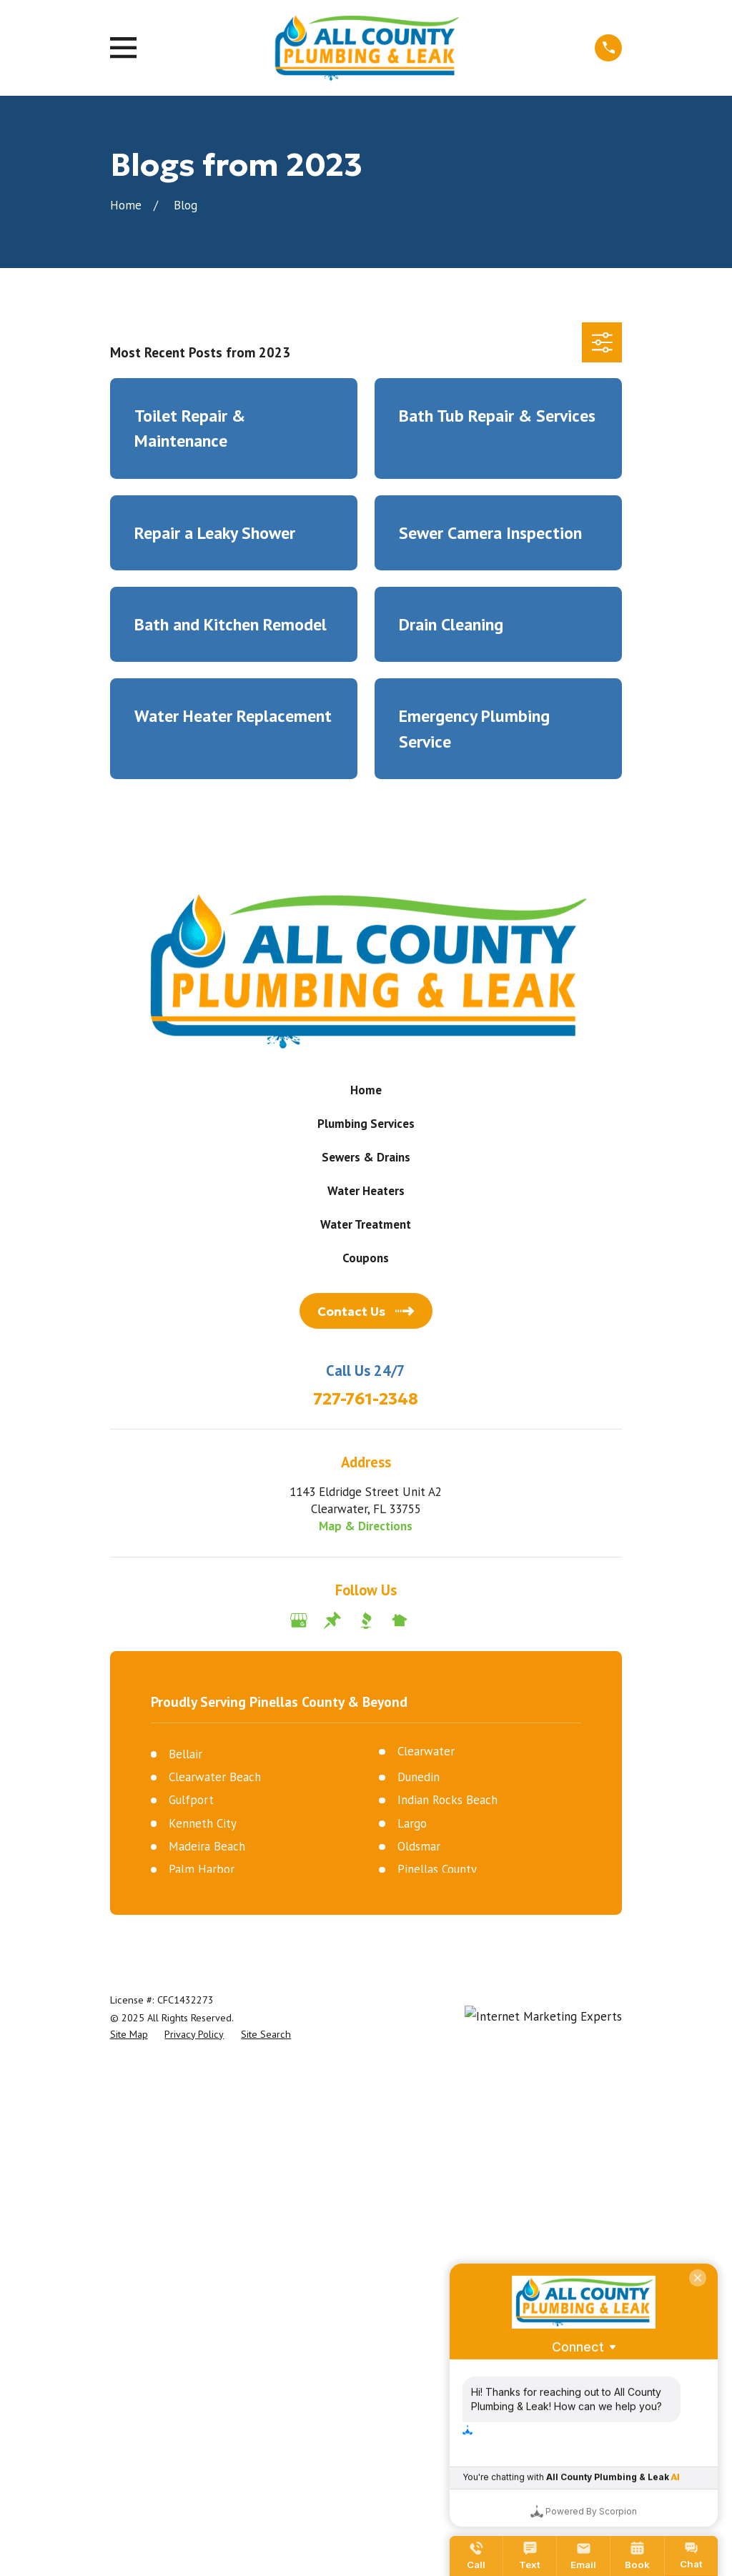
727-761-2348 (365, 1399)
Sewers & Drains (366, 1157)
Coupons (365, 1258)
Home (366, 1090)
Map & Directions (365, 1526)
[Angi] (433, 1620)
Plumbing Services (366, 1123)
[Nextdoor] (399, 1620)
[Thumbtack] (332, 1620)
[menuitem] (129, 2035)
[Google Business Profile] (298, 1620)
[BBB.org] (366, 1620)
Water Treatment (365, 1224)
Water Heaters (366, 1191)
